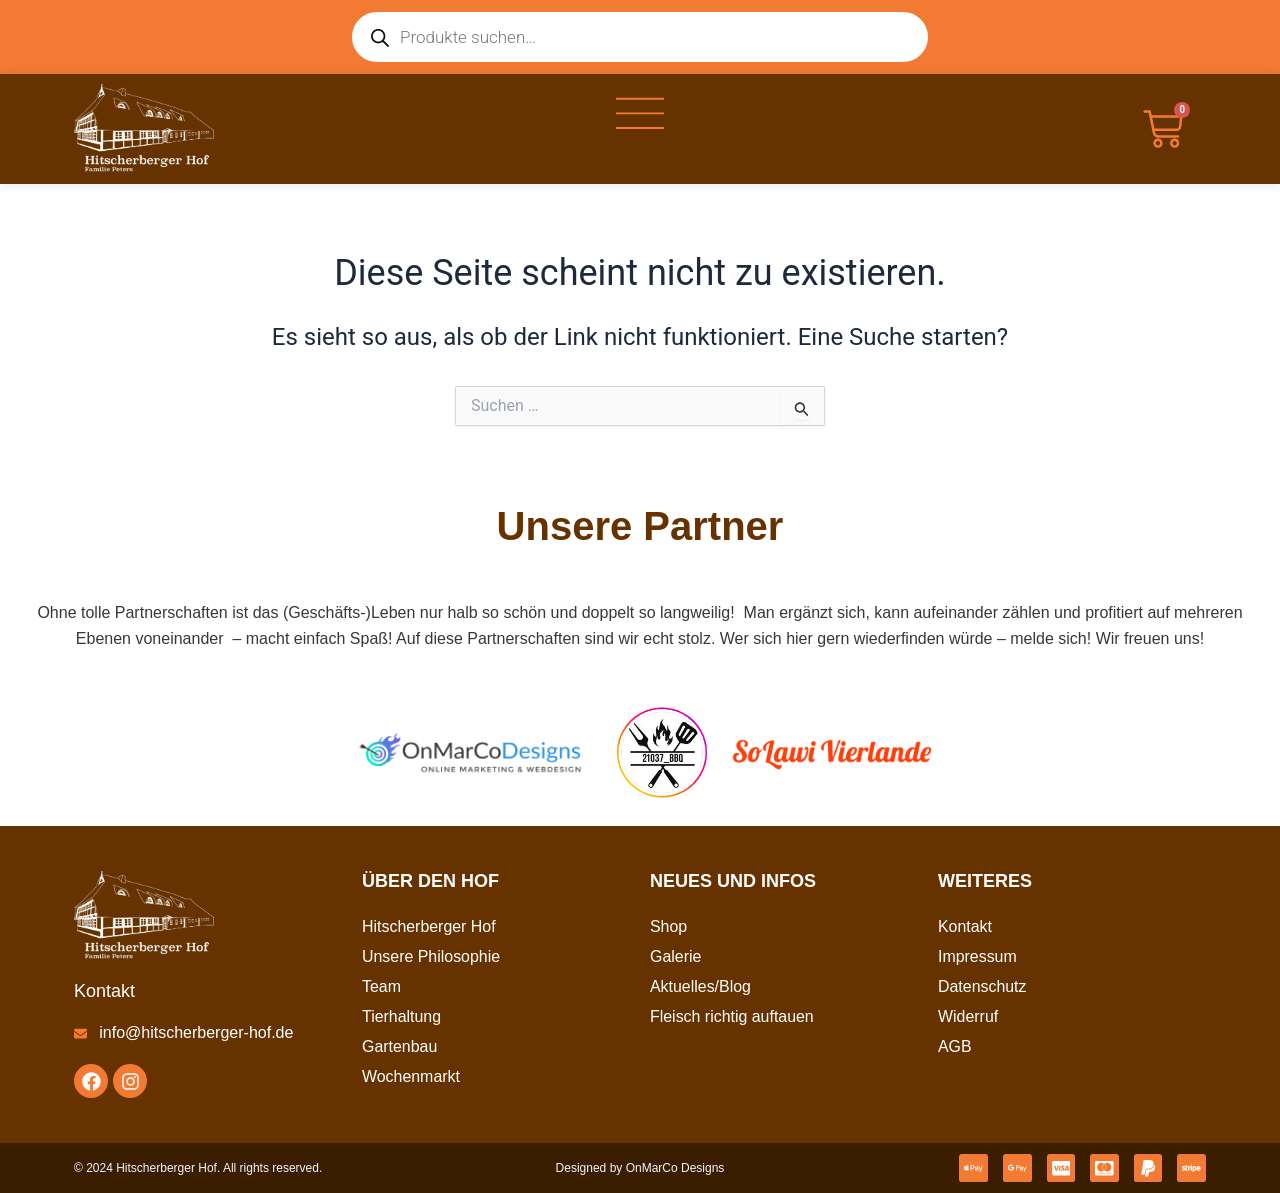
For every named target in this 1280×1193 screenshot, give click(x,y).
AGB (955, 1046)
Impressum (977, 956)
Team (381, 986)
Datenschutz (982, 986)
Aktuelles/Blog (700, 986)
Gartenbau (400, 1046)
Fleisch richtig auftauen (732, 1016)
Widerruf (968, 1016)
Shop (668, 926)
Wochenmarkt (411, 1076)
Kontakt (965, 926)
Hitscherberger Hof (429, 926)
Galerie (676, 956)
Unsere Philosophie (431, 956)
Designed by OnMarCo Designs (640, 1168)
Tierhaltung (401, 1016)
